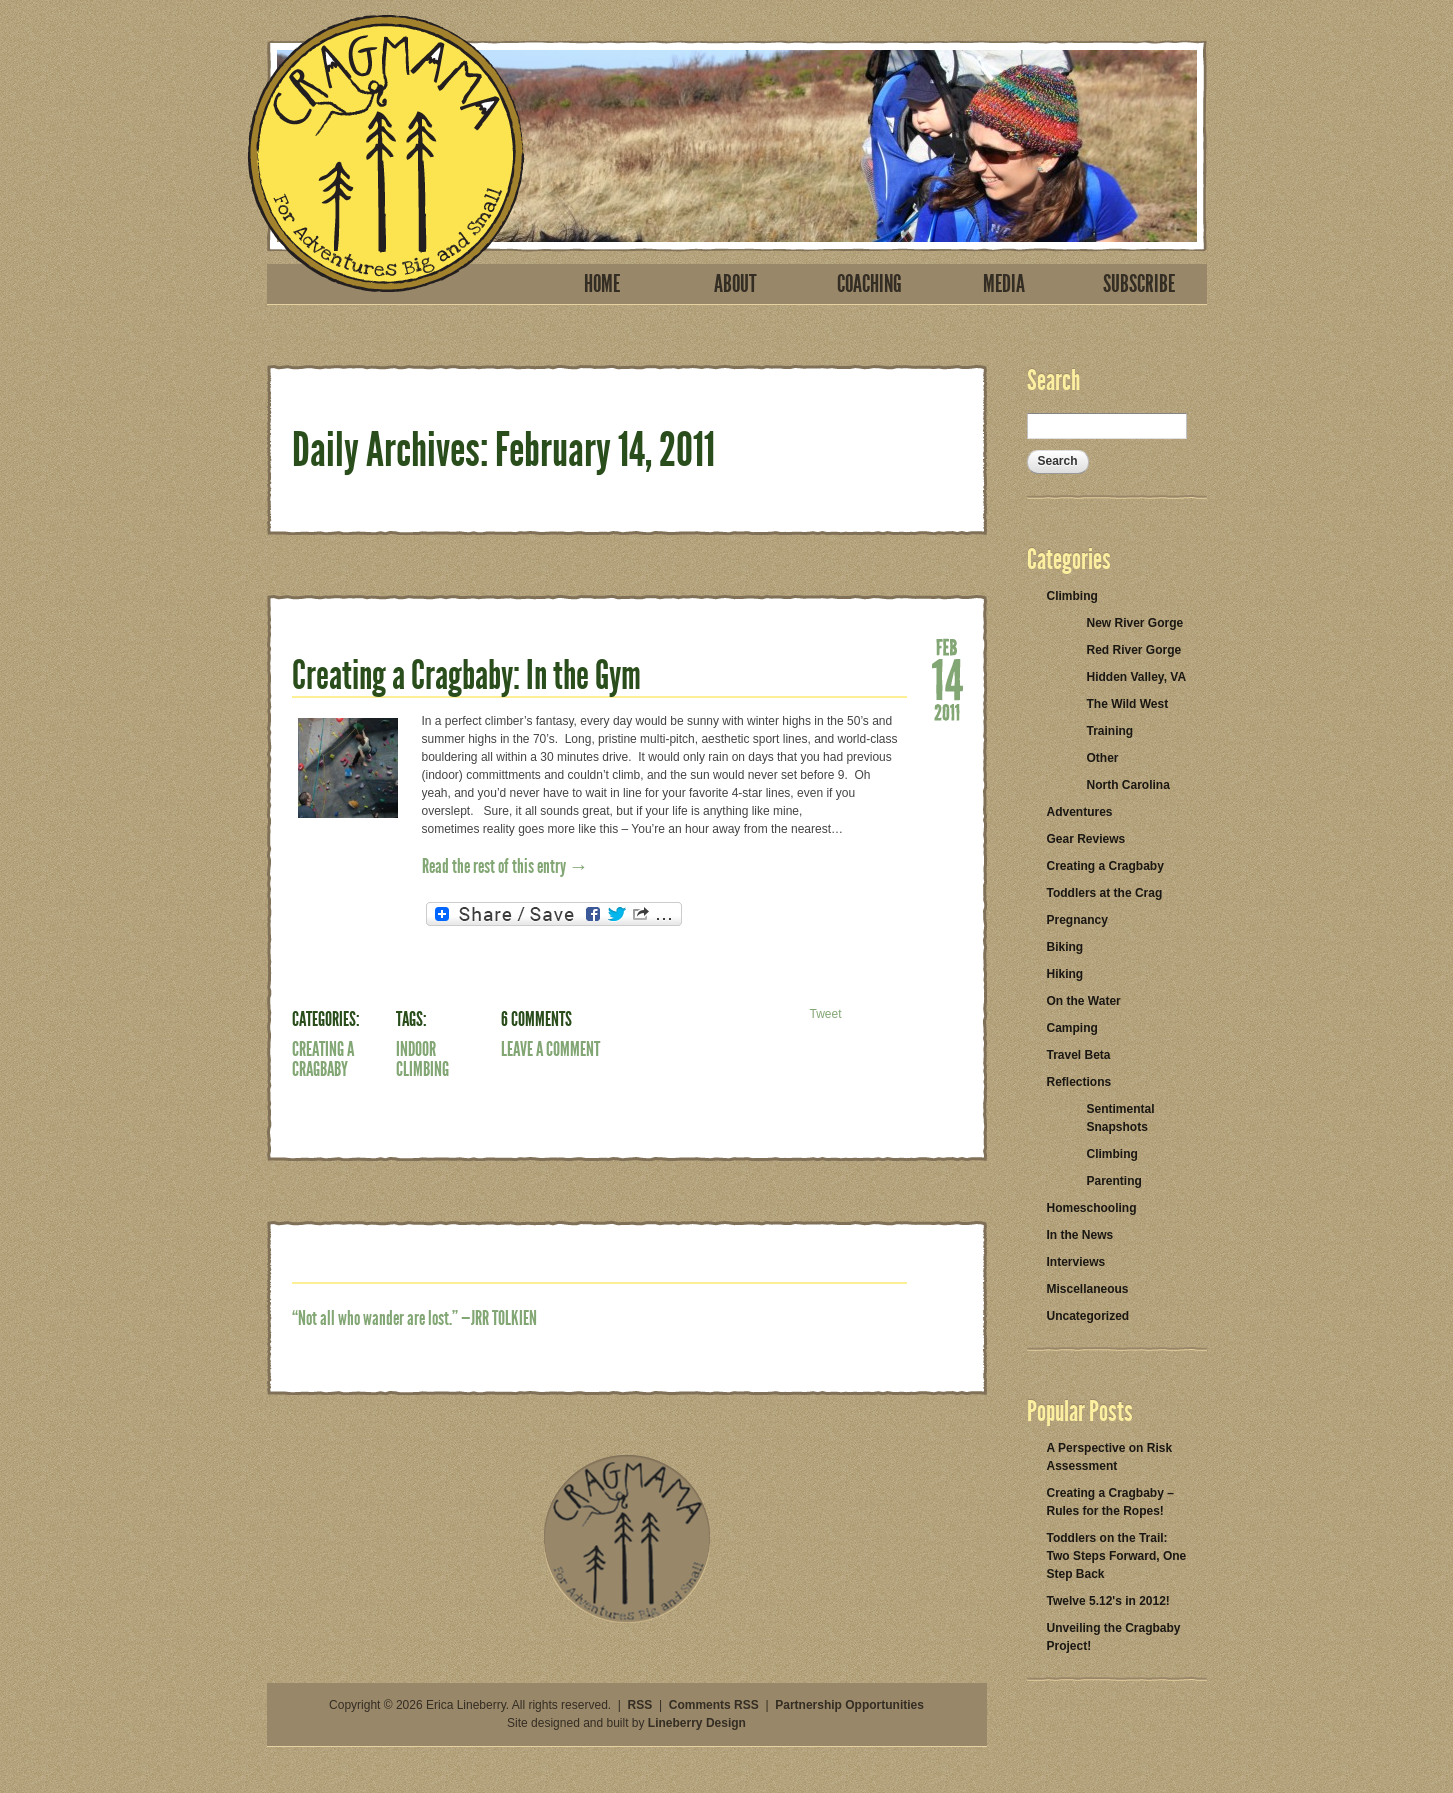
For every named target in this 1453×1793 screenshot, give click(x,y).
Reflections (1079, 1082)
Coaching (869, 284)
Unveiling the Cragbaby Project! (1114, 1637)
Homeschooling (1092, 1208)
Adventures (1080, 812)
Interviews (1076, 1262)
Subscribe (1139, 284)
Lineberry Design (697, 1723)
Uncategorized (1088, 1316)
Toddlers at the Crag (1105, 893)
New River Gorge (1135, 623)
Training (1110, 731)
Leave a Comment (550, 1049)
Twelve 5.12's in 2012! (1108, 1601)
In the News (1080, 1235)
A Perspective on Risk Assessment (1110, 1457)
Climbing (1072, 596)
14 (947, 678)
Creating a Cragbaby (323, 1059)
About (735, 284)
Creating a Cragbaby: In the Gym (466, 675)
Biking (1065, 947)
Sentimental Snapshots (1121, 1118)
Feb (947, 646)
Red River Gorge (1134, 650)
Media (1004, 284)
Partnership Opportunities (849, 1705)
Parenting (1114, 1181)
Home (602, 284)
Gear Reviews (1086, 839)
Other (1103, 758)
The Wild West (1128, 704)
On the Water (1084, 1001)
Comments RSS (714, 1705)
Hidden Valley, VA (1137, 677)
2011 (947, 711)
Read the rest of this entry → (505, 866)
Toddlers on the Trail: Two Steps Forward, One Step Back (1117, 1556)
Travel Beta (1079, 1055)
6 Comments (536, 1019)
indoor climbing (422, 1059)
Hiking (1065, 974)
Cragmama (386, 153)
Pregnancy (1077, 920)
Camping (1072, 1028)
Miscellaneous (1088, 1289)
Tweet (825, 1014)
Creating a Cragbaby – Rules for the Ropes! (1110, 1502)
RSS (640, 1705)
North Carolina (1128, 785)
